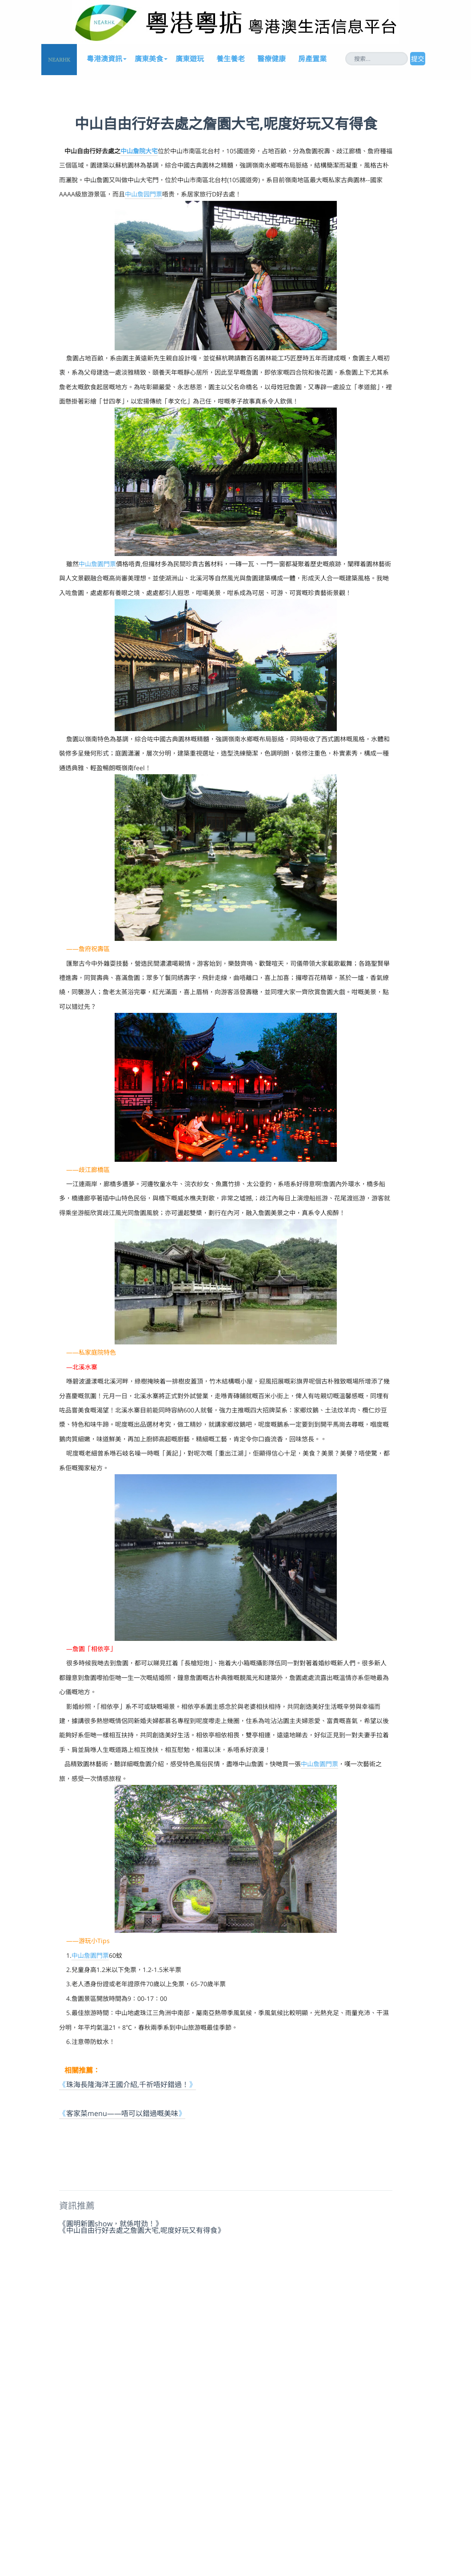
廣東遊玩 (190, 59)
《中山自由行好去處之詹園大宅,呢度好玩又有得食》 (141, 2230)
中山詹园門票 (143, 194)
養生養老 (230, 59)
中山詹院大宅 (139, 151)
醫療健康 (271, 59)
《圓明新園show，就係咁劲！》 (110, 2223)
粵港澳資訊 (104, 59)
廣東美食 (149, 59)
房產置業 (312, 59)
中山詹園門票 (97, 564)
